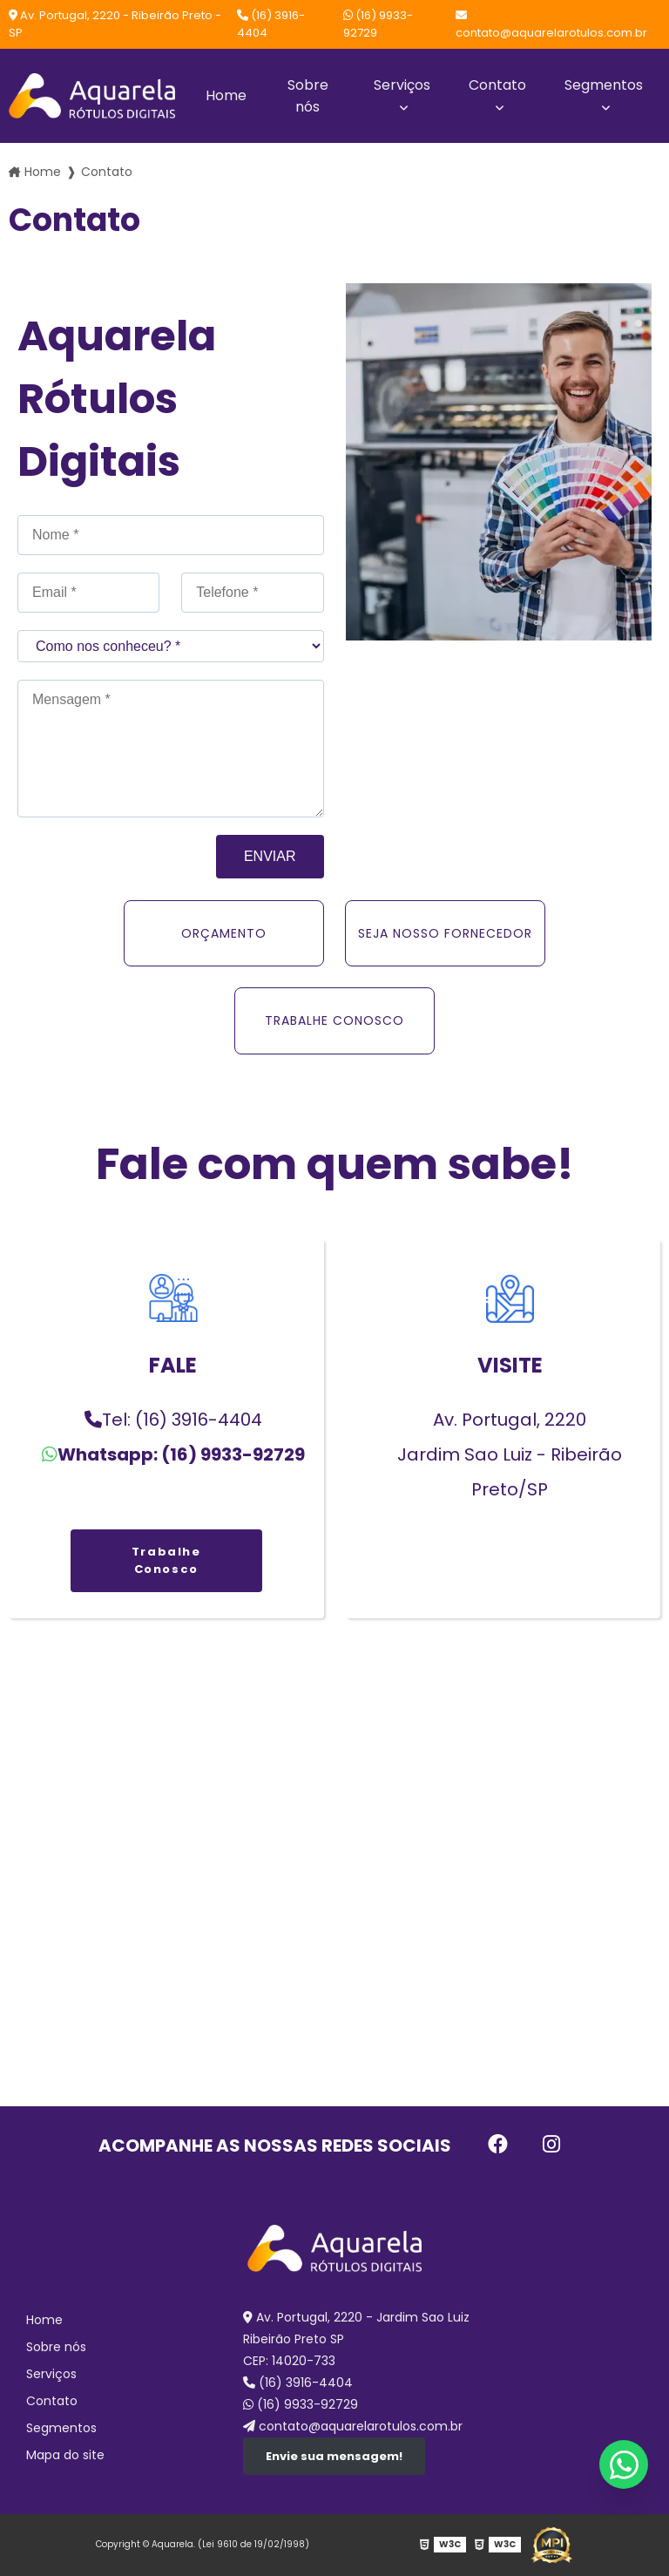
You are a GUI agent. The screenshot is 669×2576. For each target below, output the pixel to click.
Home (226, 95)
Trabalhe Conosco (166, 1560)
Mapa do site (65, 2455)
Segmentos (603, 85)
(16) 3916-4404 (271, 24)
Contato (497, 85)
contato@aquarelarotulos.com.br (551, 25)
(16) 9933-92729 (378, 24)
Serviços (402, 85)
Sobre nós (307, 96)
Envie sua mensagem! (334, 2456)
